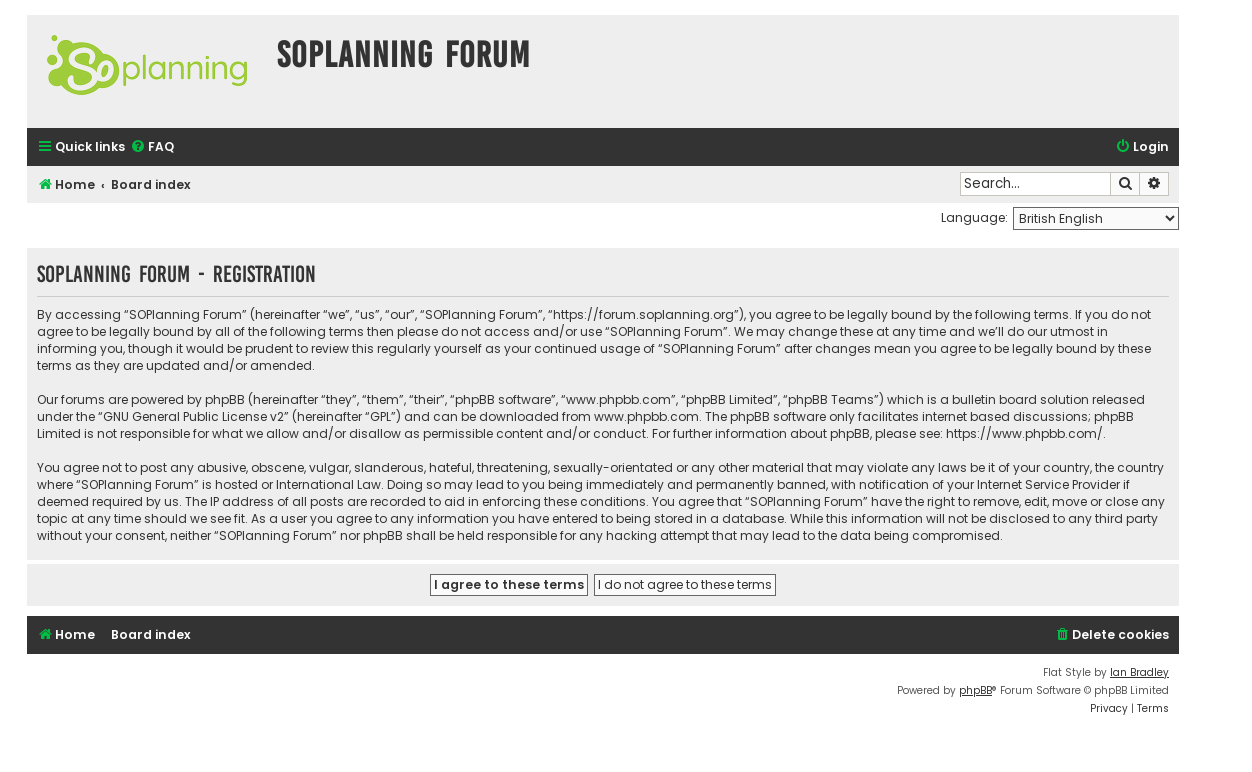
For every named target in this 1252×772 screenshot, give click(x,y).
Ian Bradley (1139, 672)
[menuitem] (152, 147)
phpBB (975, 690)
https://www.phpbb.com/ (1024, 433)
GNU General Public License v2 (193, 416)
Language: (974, 217)
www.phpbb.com (646, 416)
